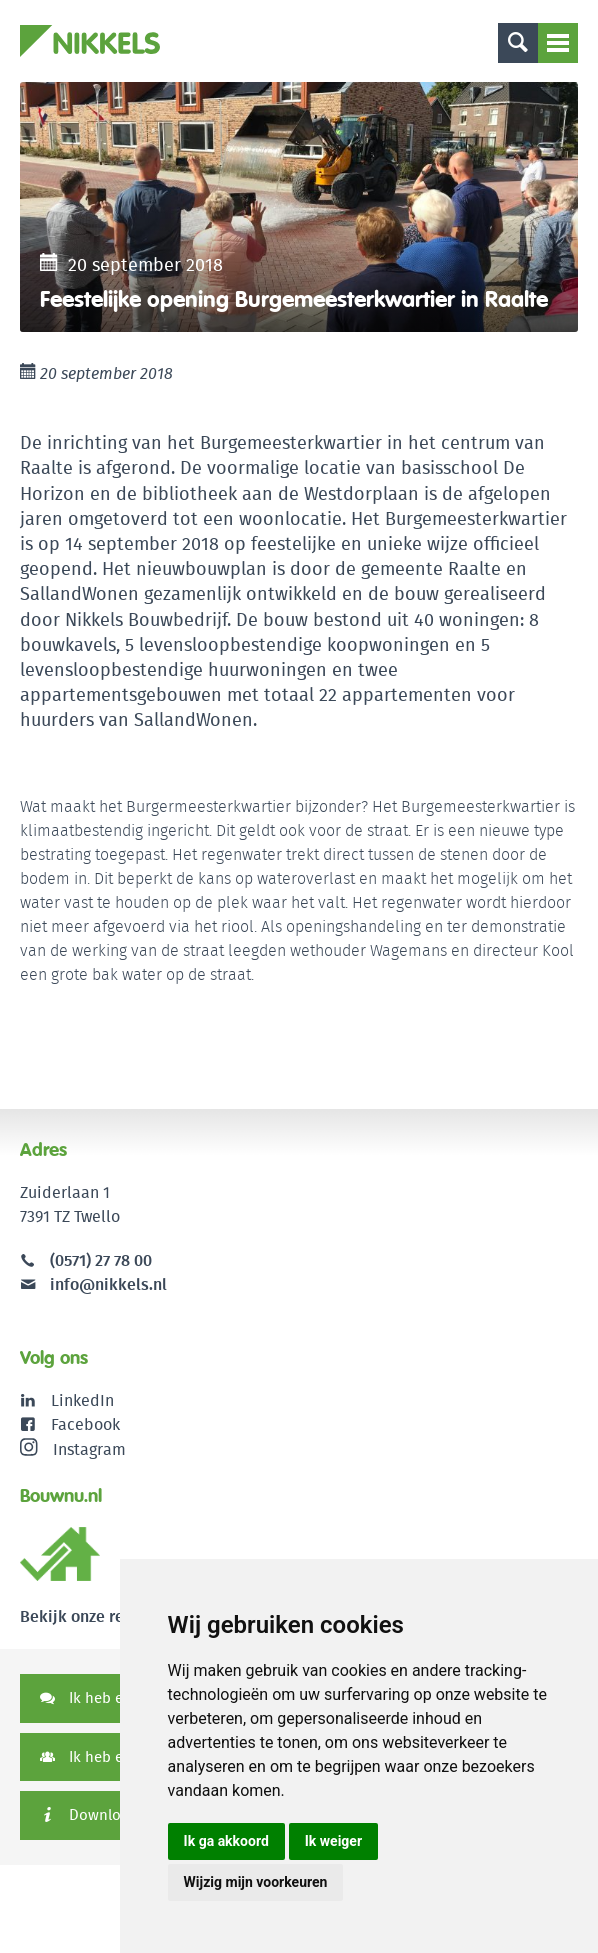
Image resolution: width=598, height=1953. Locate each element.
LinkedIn (82, 1400)
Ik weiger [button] (333, 1841)
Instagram (73, 1449)
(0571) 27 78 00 (101, 1260)
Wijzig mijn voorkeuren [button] (256, 1882)
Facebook (85, 1424)
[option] (299, 207)
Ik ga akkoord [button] (226, 1841)
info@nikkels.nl (93, 1284)
